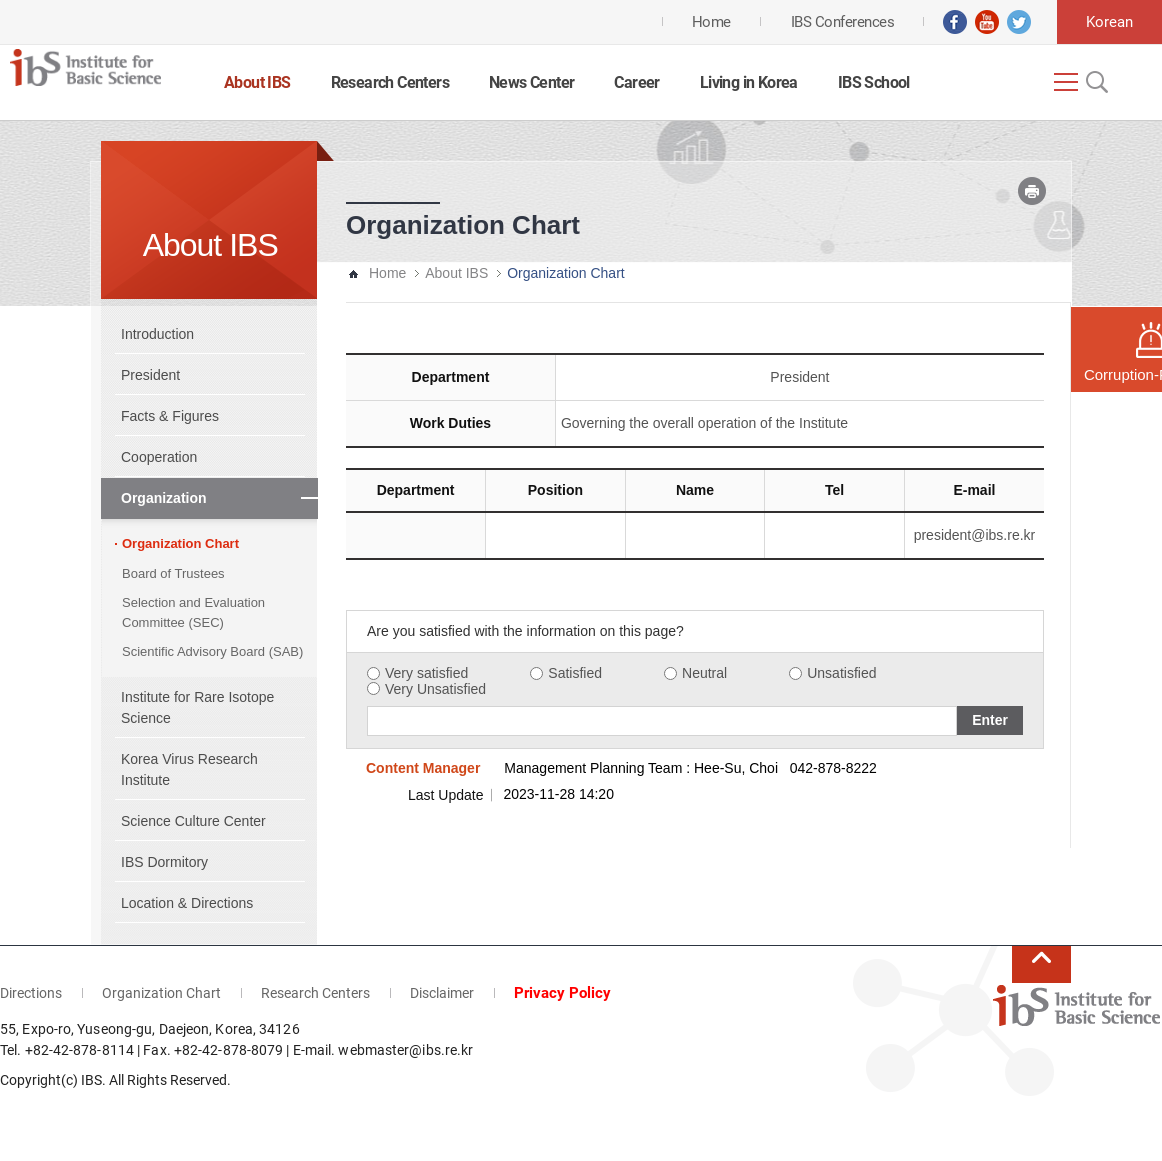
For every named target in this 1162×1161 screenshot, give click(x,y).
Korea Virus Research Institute (189, 769)
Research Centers (390, 82)
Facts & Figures (170, 416)
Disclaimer (442, 993)
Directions (31, 993)
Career (636, 82)
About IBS (257, 82)
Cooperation (159, 457)
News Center (531, 82)
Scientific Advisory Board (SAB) (212, 651)
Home (387, 273)
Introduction (157, 334)
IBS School (874, 82)
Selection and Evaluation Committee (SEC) (193, 612)
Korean (1109, 22)
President (150, 375)
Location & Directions (187, 903)
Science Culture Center (193, 821)
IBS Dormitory (164, 862)
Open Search (1095, 82)
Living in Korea (749, 82)
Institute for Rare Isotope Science (197, 707)
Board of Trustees (173, 573)
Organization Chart (180, 543)
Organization (164, 498)
